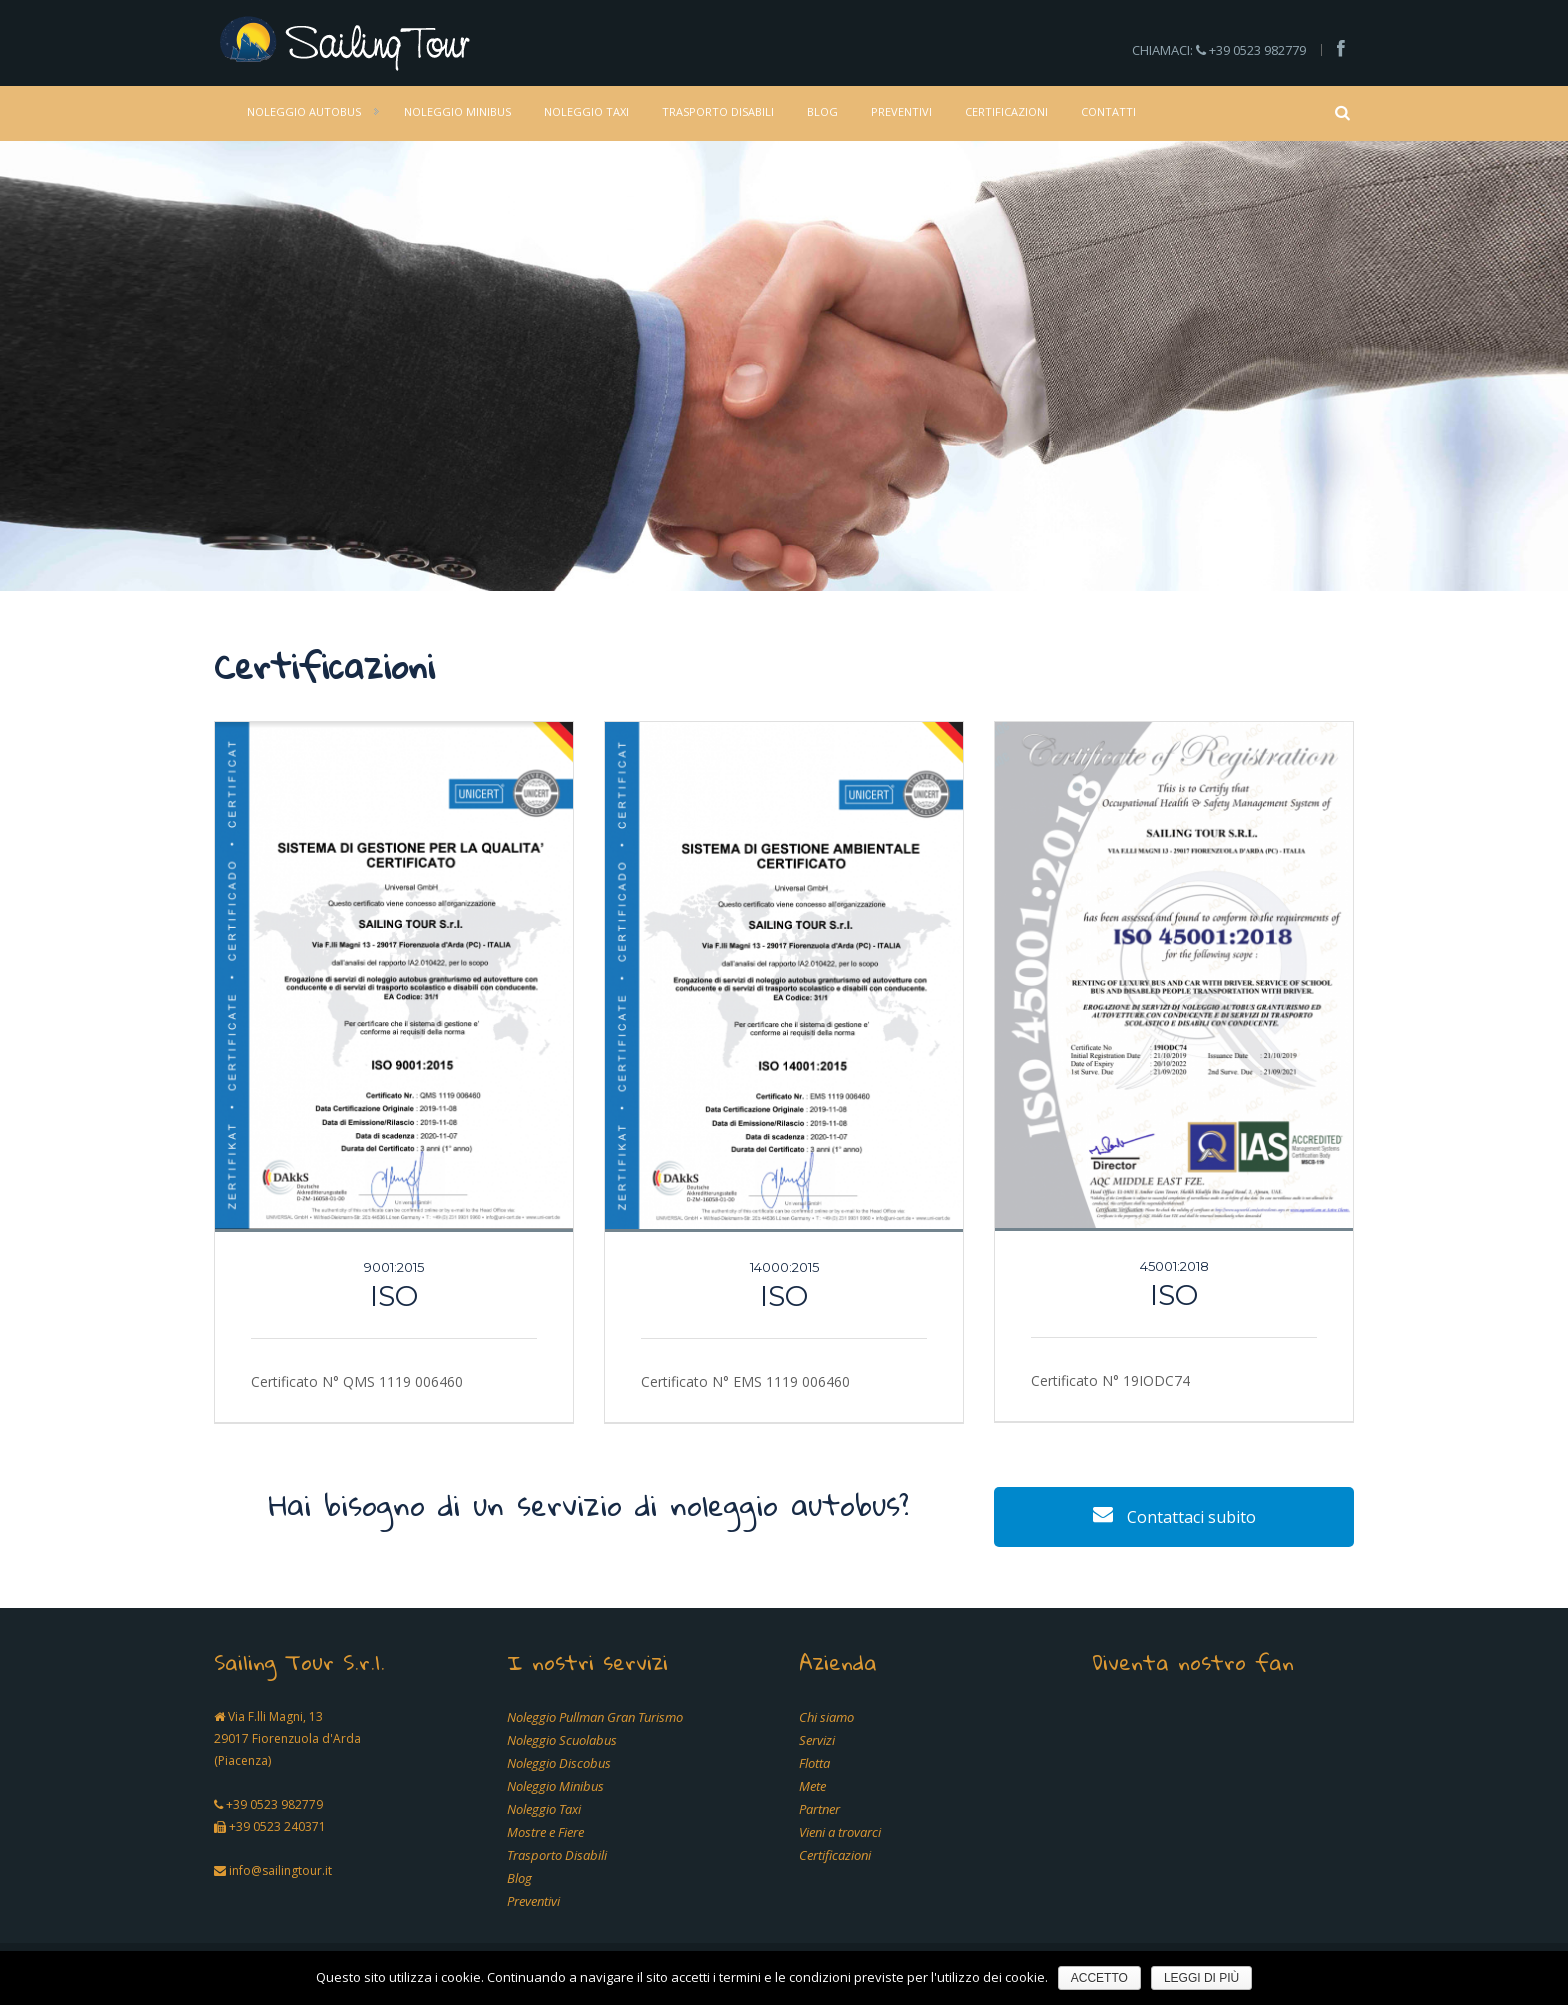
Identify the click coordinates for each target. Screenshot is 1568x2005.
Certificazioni (1006, 111)
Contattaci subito (1174, 1517)
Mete (812, 1786)
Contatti (1108, 111)
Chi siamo (826, 1717)
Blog (822, 111)
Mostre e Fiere (545, 1832)
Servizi (817, 1740)
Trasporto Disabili (718, 111)
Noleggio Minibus (457, 111)
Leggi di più (1201, 1978)
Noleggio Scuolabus (562, 1740)
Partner (819, 1809)
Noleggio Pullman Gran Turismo (595, 1717)
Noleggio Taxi (586, 111)
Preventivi (901, 111)
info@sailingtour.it (280, 1870)
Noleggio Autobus (304, 111)
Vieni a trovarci (840, 1832)
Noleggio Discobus (559, 1763)
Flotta (814, 1763)
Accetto (1099, 1978)
